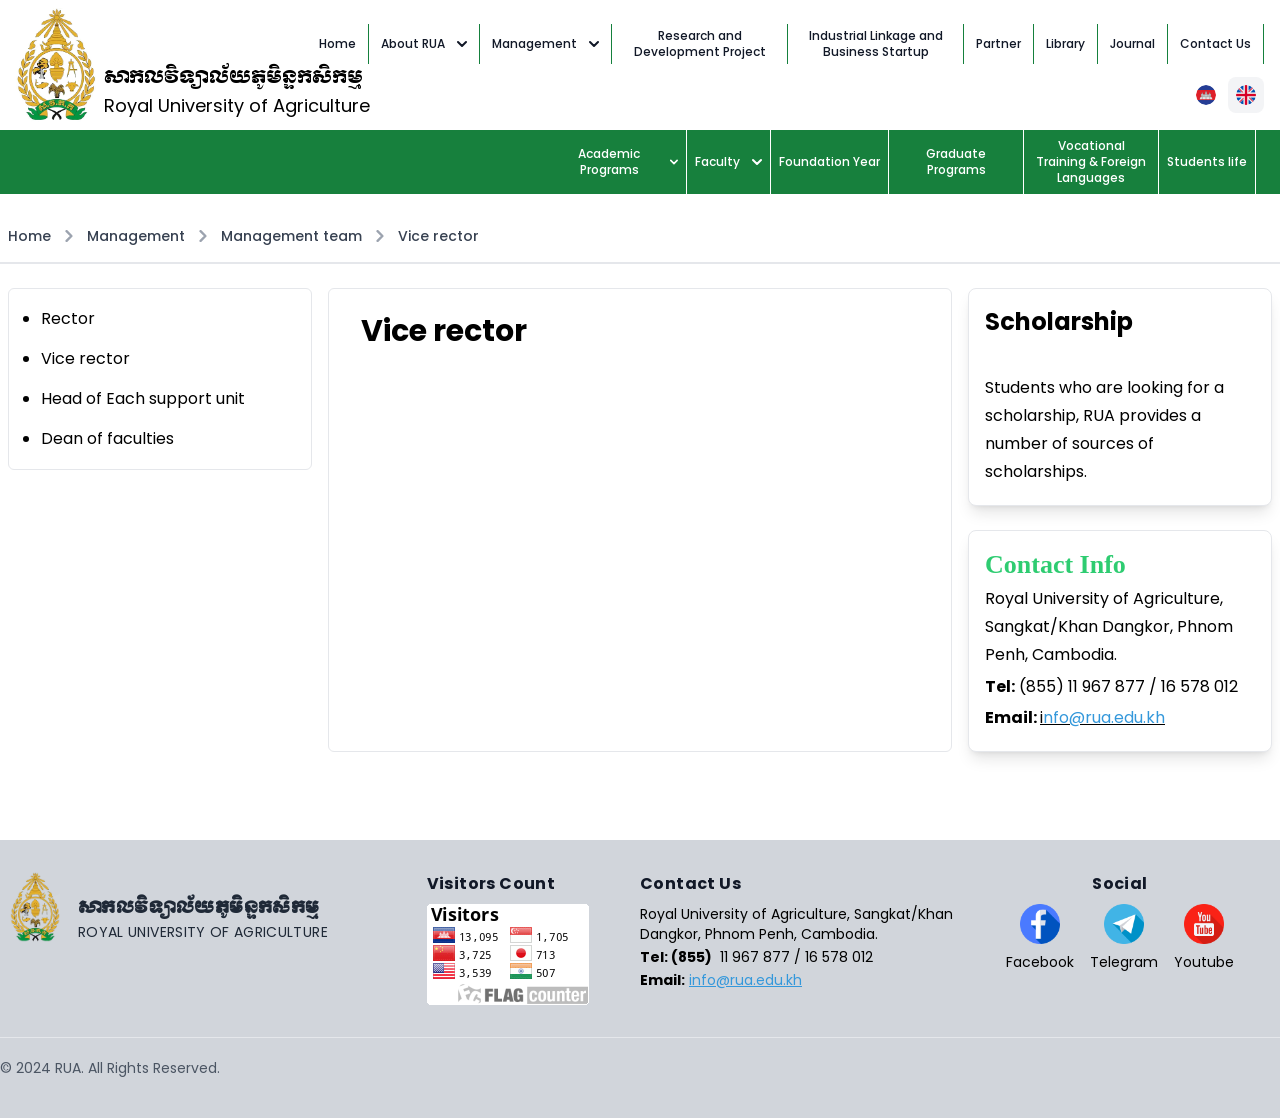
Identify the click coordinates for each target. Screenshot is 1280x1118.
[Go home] (213, 907)
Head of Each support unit (143, 398)
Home (29, 236)
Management (545, 43)
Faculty (728, 161)
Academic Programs (628, 161)
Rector (68, 318)
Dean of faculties (107, 438)
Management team (291, 236)
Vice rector (438, 236)
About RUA (424, 43)
